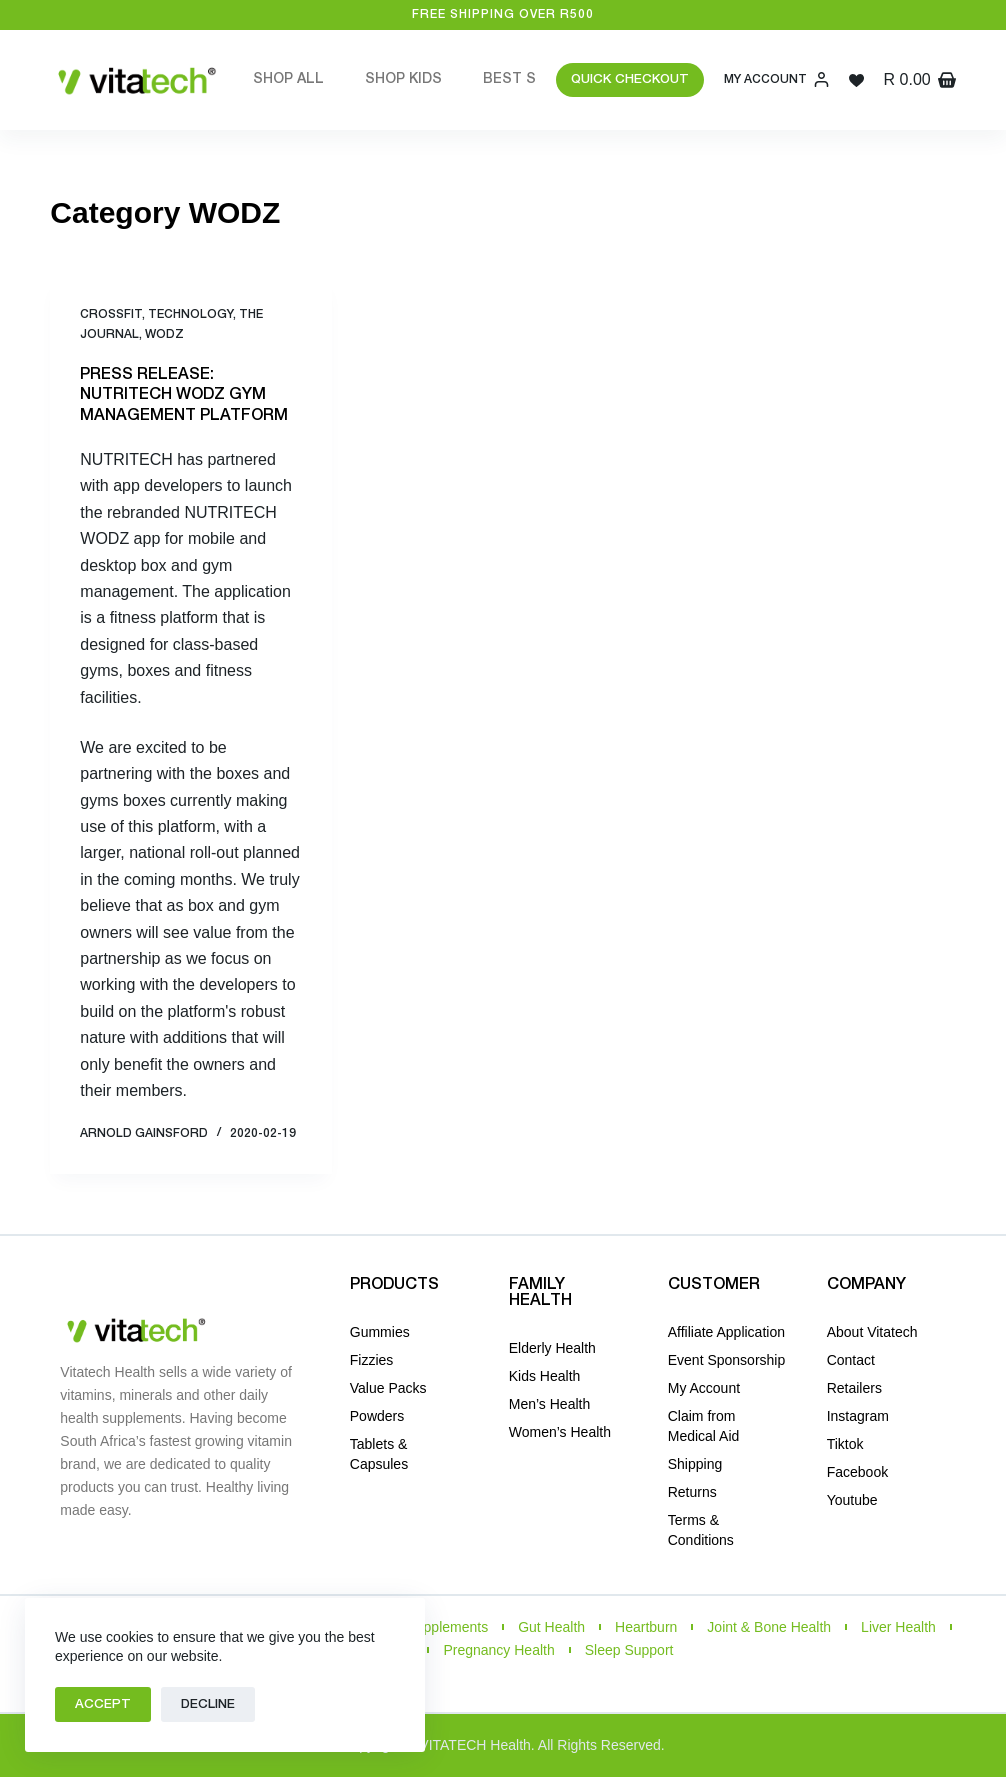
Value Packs (388, 1388)
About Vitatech (872, 1332)
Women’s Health (560, 1432)
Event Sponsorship (727, 1360)
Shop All (288, 79)
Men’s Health (549, 1404)
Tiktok (845, 1444)
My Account (704, 1388)
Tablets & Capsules (379, 1454)
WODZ (164, 334)
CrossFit (111, 314)
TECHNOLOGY (190, 314)
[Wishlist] (856, 80)
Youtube (852, 1500)
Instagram (858, 1416)
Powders (377, 1416)
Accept (103, 1704)
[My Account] (776, 80)
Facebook (857, 1472)
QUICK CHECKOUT (630, 79)
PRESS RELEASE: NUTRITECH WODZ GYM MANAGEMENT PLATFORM (184, 396)
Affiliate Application (726, 1332)
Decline (208, 1704)
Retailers (854, 1388)
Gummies (380, 1332)
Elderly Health (552, 1348)
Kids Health (545, 1376)
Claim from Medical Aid (704, 1426)
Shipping (695, 1464)
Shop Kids (403, 79)
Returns (692, 1492)
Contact (851, 1360)
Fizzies (372, 1360)
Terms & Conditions (701, 1530)
